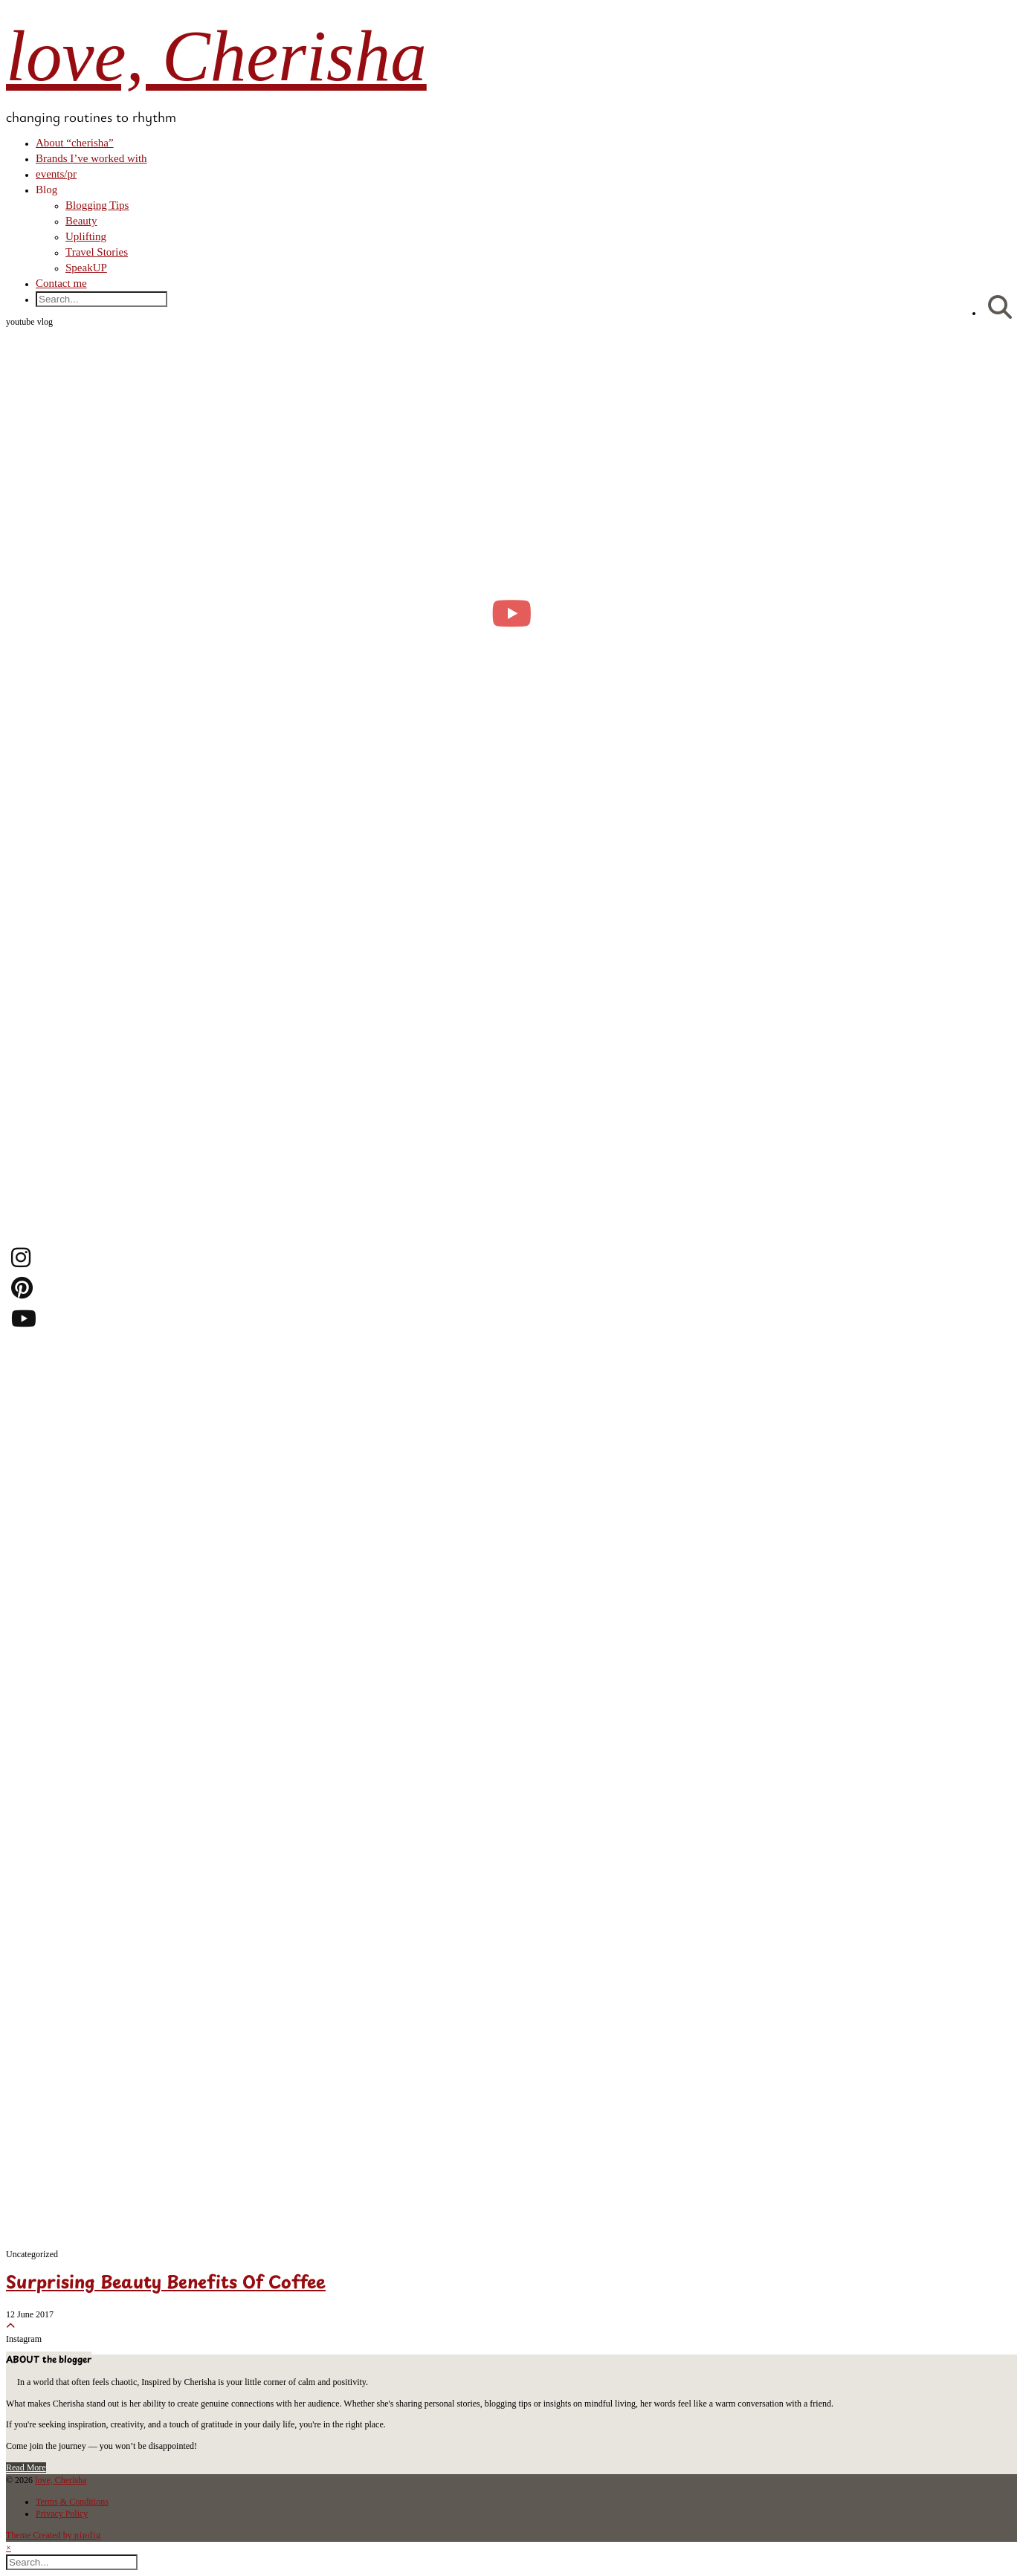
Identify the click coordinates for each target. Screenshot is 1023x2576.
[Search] (1000, 308)
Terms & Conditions (72, 2501)
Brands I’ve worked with (91, 158)
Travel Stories (96, 252)
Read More (26, 2467)
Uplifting (85, 236)
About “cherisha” (75, 143)
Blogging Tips (97, 205)
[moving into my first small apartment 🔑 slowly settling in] (511, 613)
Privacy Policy (62, 2513)
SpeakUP (86, 268)
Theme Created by (53, 2535)
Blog (46, 189)
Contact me (61, 283)
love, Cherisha (216, 56)
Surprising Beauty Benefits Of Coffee (166, 2284)
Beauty (81, 221)
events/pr (56, 174)
